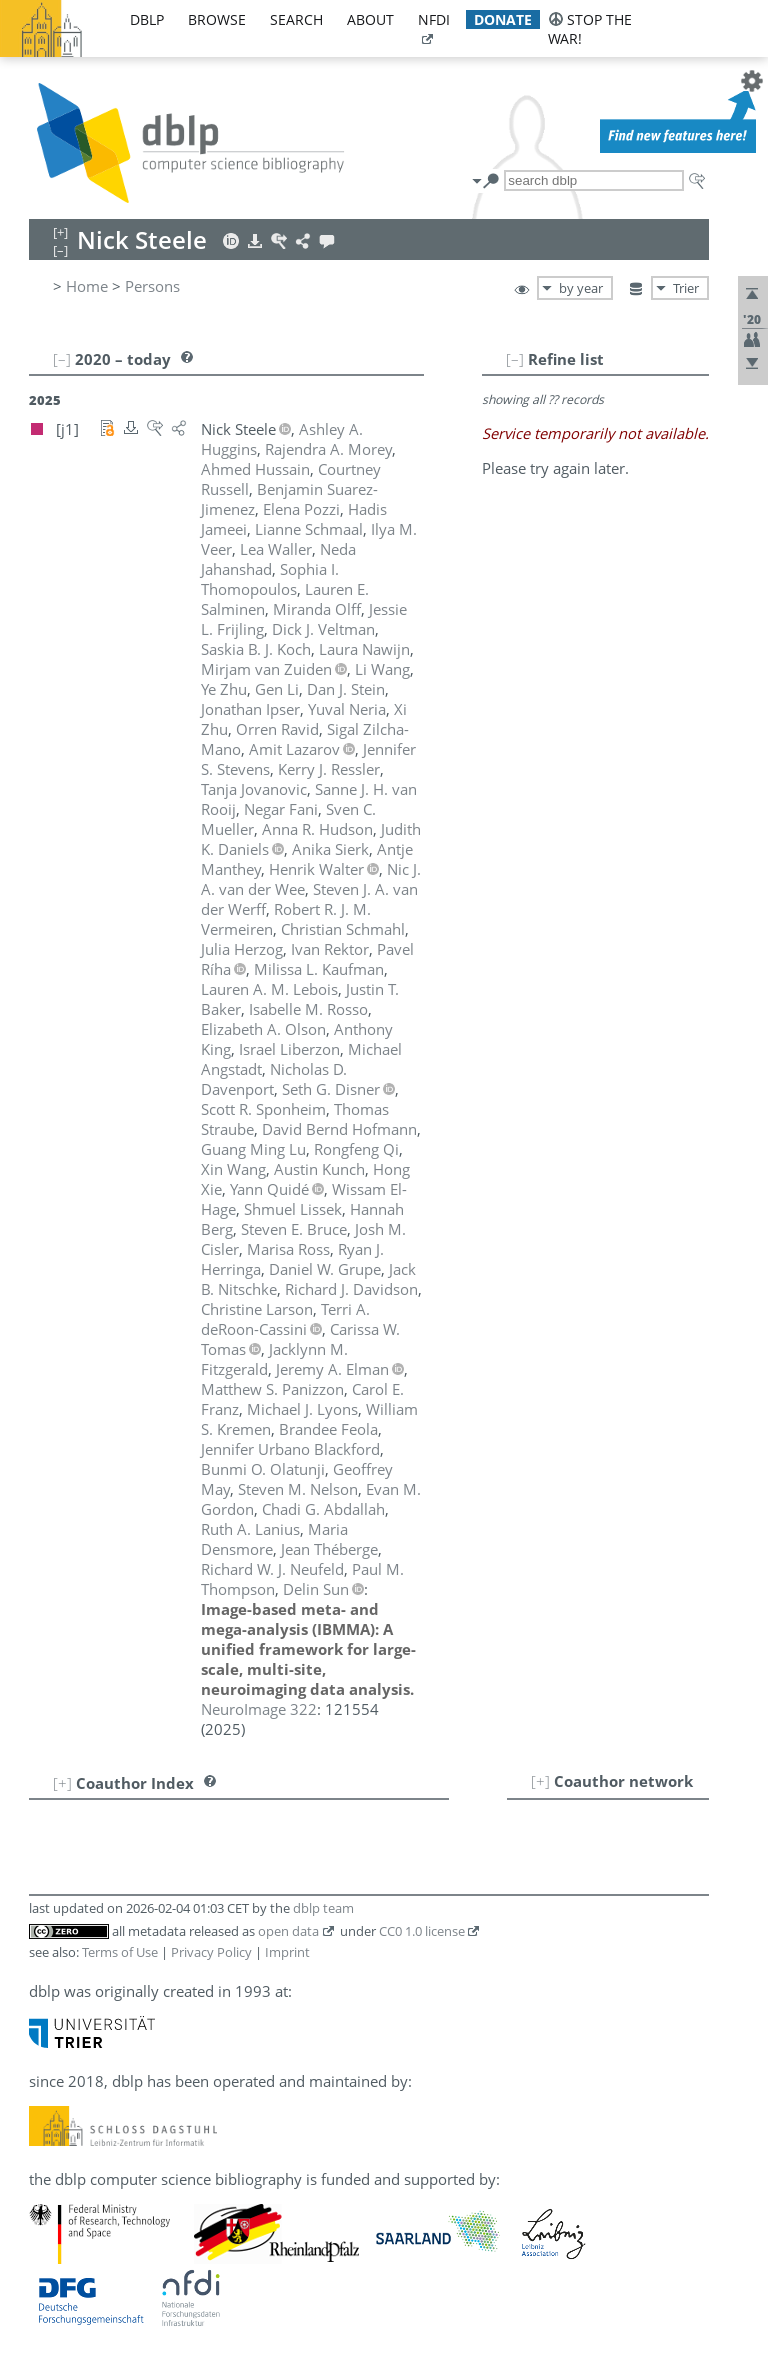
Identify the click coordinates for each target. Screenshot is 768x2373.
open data (288, 1931)
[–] (515, 359)
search (296, 19)
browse (217, 19)
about (370, 19)
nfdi (434, 19)
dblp (147, 19)
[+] (540, 1781)
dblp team (323, 1908)
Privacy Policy (211, 1952)
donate (503, 19)
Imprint (287, 1952)
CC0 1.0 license (422, 1931)
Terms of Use (120, 1952)
